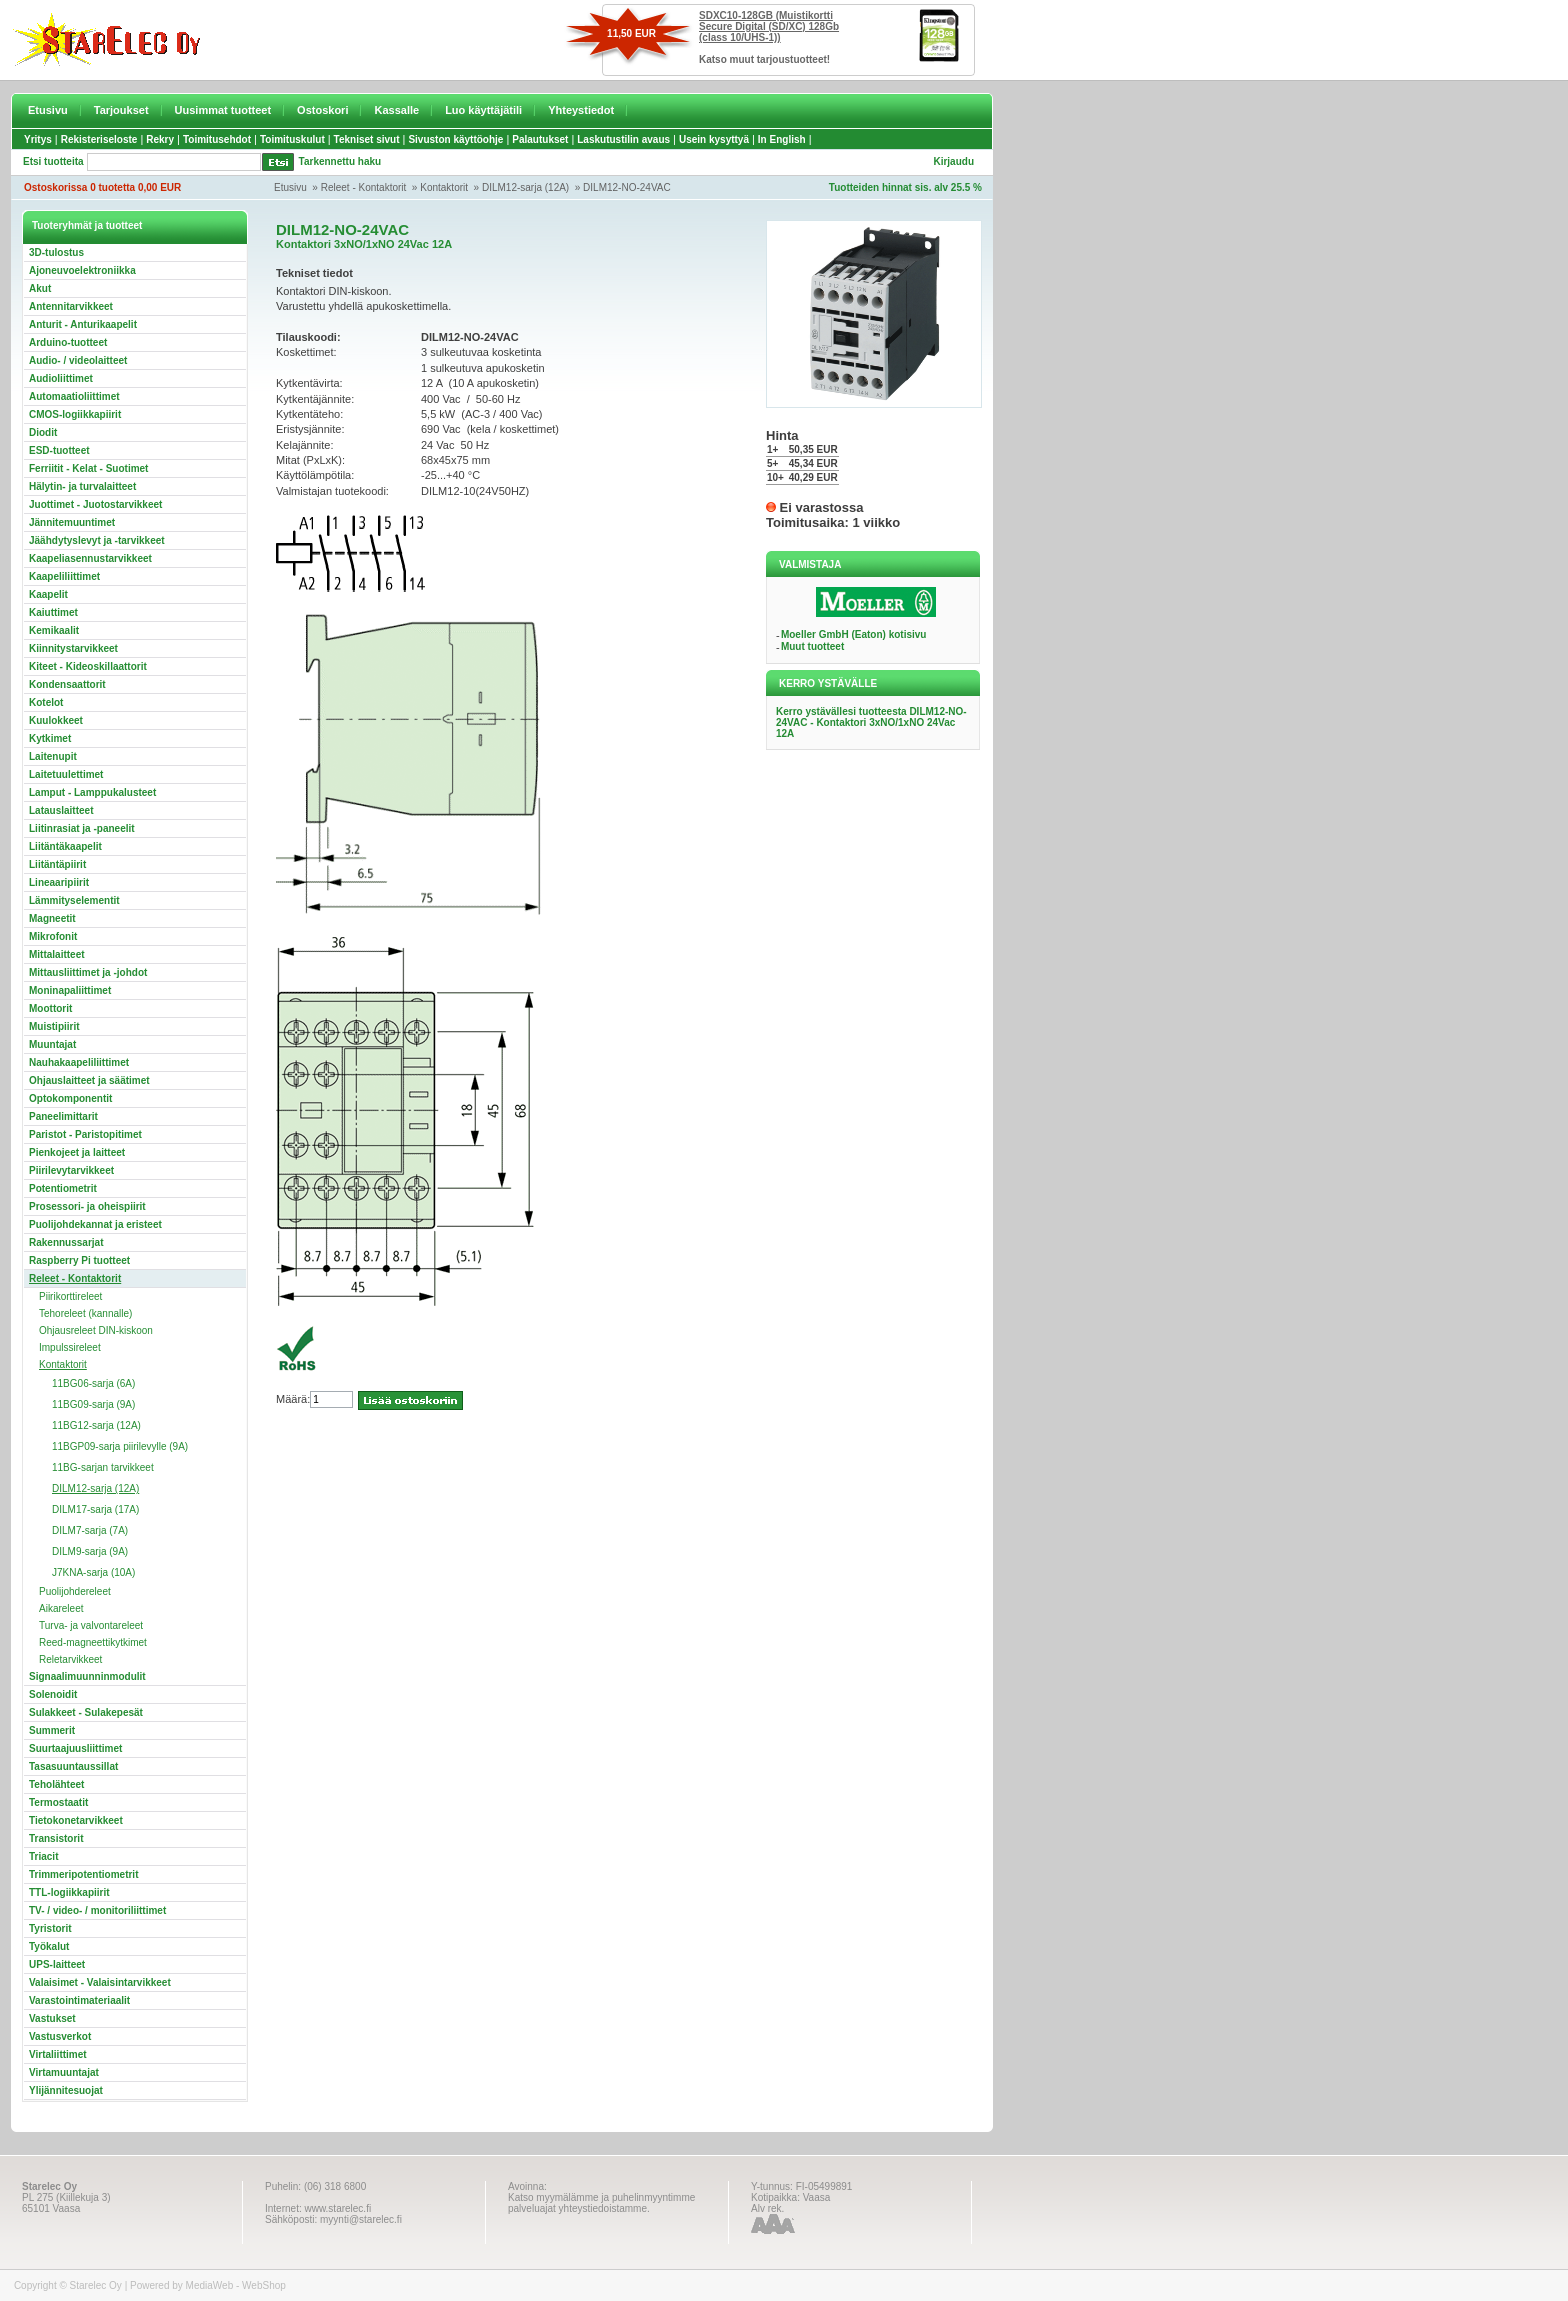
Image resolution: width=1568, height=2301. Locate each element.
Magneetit (52, 918)
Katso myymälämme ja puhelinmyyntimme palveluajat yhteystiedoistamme (601, 2203)
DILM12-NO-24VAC (627, 187)
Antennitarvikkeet (71, 306)
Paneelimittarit (63, 1116)
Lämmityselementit (74, 900)
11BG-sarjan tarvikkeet (103, 1467)
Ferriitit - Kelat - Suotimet (88, 468)
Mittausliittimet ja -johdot (88, 972)
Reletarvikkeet (70, 1659)
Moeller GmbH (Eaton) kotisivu (854, 634)
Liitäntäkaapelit (65, 846)
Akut (40, 288)
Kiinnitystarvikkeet (73, 648)
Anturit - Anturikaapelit (83, 324)
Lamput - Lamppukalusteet (92, 792)
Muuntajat (52, 1044)
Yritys (38, 139)
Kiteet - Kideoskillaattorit (88, 666)
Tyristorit (50, 1928)
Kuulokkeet (56, 720)
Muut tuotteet (812, 646)
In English (782, 139)
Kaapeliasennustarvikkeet (90, 558)
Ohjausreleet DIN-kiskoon (96, 1330)
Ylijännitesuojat (66, 2090)
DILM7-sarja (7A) (90, 1530)
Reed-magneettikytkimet (93, 1642)
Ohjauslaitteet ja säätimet (89, 1080)
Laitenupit (53, 756)
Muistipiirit (54, 1026)
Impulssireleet (70, 1347)
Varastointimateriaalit (79, 2000)
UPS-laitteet (57, 1964)
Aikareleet (61, 1608)
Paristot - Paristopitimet (85, 1134)
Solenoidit (53, 1694)
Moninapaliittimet (70, 990)
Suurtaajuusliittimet (75, 1748)
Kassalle (396, 110)
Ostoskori (322, 110)
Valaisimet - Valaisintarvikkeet (100, 1982)
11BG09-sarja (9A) (93, 1404)
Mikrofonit (53, 936)
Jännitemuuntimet (72, 522)
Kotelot (46, 702)
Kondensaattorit (67, 684)
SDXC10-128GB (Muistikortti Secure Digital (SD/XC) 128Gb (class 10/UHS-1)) (769, 26)
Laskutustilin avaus (623, 139)
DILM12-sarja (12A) (525, 187)
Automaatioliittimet (74, 396)
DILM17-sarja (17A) (95, 1509)
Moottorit (50, 1008)
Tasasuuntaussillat (73, 1766)
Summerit (52, 1730)
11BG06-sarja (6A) (93, 1383)
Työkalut (49, 1946)
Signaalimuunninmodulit (87, 1676)
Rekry (160, 139)
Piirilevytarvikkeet (71, 1170)
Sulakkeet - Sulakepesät (86, 1712)
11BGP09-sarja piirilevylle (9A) (120, 1446)
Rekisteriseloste (99, 139)
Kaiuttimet (53, 612)
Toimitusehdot (217, 139)
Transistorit (56, 1838)
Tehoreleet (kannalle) (85, 1313)
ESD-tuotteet (59, 450)
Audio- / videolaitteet (78, 360)
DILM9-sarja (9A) (90, 1551)
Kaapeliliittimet (64, 576)
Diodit (43, 432)
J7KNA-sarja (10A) (93, 1572)
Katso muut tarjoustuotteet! (764, 59)
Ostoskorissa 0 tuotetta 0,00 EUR (102, 187)
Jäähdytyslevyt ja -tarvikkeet (97, 540)
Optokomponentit (70, 1098)
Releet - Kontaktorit (364, 187)
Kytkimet (50, 738)
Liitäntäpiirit (57, 864)
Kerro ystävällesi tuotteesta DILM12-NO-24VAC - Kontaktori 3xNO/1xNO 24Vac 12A (871, 722)
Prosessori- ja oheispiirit (87, 1206)
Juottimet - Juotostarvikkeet (95, 504)
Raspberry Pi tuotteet (79, 1260)
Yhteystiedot (581, 110)
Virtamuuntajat (64, 2072)
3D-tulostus (56, 252)
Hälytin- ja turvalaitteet (82, 486)
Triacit (43, 1856)
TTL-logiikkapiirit (69, 1892)
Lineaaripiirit (59, 882)
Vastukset (52, 2018)
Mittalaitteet (57, 954)
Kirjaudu (953, 161)
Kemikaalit (54, 630)
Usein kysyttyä (714, 139)
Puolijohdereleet (75, 1591)
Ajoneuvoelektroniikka (82, 270)
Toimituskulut (292, 139)
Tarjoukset (121, 110)
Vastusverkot (60, 2036)
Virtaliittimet (58, 2054)
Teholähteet (56, 1784)
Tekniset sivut (367, 139)
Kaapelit (48, 594)
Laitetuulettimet (66, 774)
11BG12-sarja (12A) (96, 1425)
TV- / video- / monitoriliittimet (97, 1910)
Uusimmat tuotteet (223, 110)
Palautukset (540, 139)
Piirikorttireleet (70, 1296)
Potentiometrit (63, 1188)
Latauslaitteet (61, 810)
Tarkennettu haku (340, 161)
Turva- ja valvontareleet (91, 1625)
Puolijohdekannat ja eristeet (95, 1224)
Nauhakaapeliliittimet (79, 1062)
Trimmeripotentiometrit (83, 1874)
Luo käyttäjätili (483, 110)
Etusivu (48, 110)
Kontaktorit (444, 187)
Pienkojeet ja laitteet (77, 1152)
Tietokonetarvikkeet (76, 1820)
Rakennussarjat (66, 1242)
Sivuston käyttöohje (455, 139)
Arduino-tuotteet (68, 342)
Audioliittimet (61, 378)
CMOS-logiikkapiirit (75, 414)
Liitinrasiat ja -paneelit (82, 828)
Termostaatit (58, 1802)
